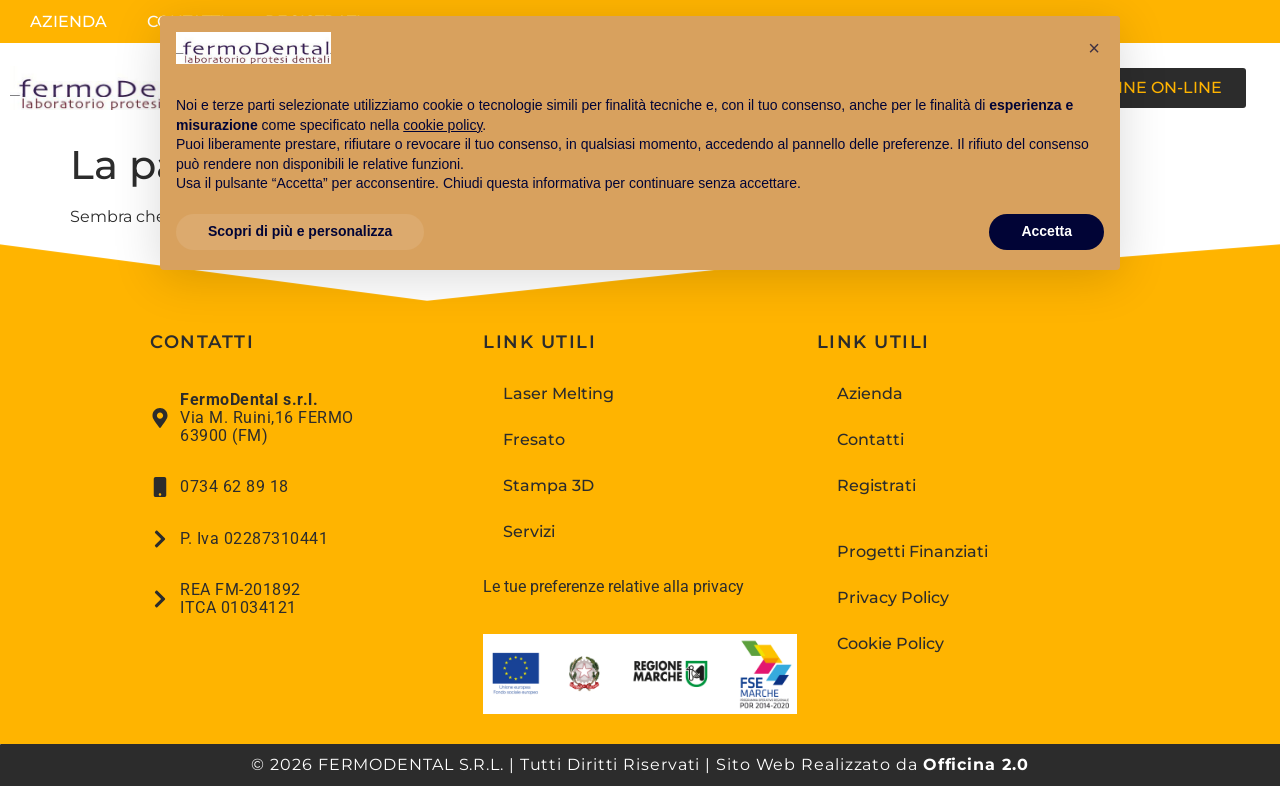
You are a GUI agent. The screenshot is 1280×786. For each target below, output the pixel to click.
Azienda (68, 21)
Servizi (529, 531)
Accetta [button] (1046, 231)
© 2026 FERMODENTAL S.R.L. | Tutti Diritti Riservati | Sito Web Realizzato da (639, 764)
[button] (1094, 48)
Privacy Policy (893, 597)
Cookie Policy (890, 643)
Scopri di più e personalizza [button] (300, 231)
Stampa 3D (548, 485)
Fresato (534, 439)
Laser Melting (558, 393)
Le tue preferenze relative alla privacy (613, 586)
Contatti (870, 439)
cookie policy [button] (442, 125)
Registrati (876, 485)
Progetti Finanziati (912, 551)
